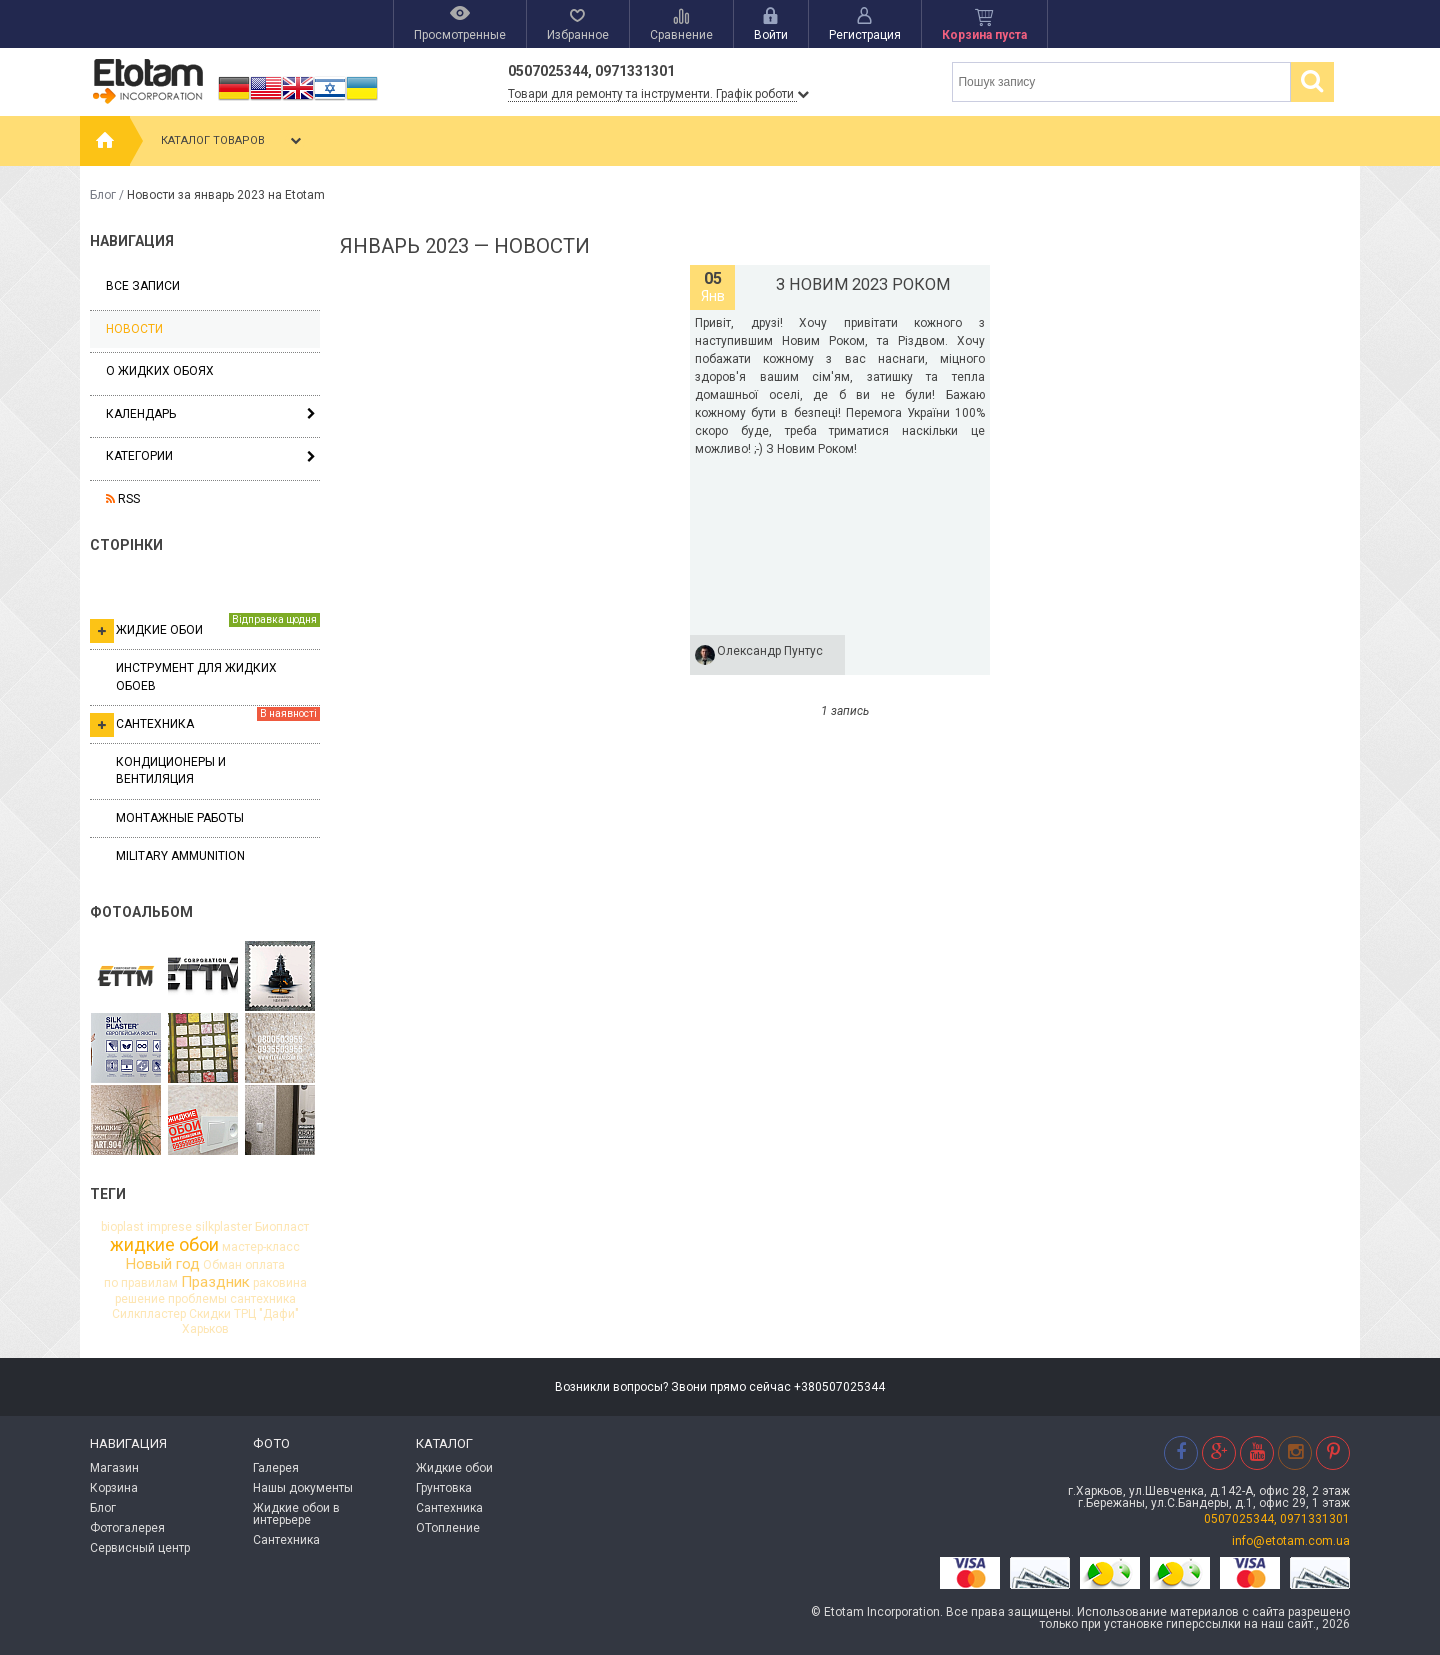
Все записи (143, 286)
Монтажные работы (180, 818)
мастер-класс (261, 1247)
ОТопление (448, 1528)
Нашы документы (303, 1488)
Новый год (163, 1264)
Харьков (205, 1329)
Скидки (210, 1314)
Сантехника (205, 722)
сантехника (263, 1299)
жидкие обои (164, 1245)
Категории (139, 456)
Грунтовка (444, 1488)
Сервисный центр (140, 1548)
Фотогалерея (127, 1528)
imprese (169, 1227)
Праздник (215, 1282)
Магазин (114, 1468)
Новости (134, 329)
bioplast (122, 1227)
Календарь (141, 414)
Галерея (276, 1468)
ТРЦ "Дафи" (266, 1314)
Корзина (114, 1488)
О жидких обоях (160, 371)
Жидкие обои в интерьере (296, 1514)
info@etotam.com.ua (1291, 1541)
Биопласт (282, 1227)
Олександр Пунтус (770, 651)
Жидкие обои (205, 628)
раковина (280, 1283)
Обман (222, 1265)
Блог (103, 195)
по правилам (141, 1283)
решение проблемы (171, 1299)
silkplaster (223, 1227)
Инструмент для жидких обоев (196, 676)
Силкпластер (149, 1314)
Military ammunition (180, 856)
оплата (265, 1265)
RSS (123, 499)
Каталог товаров (233, 141)
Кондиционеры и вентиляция (171, 770)
